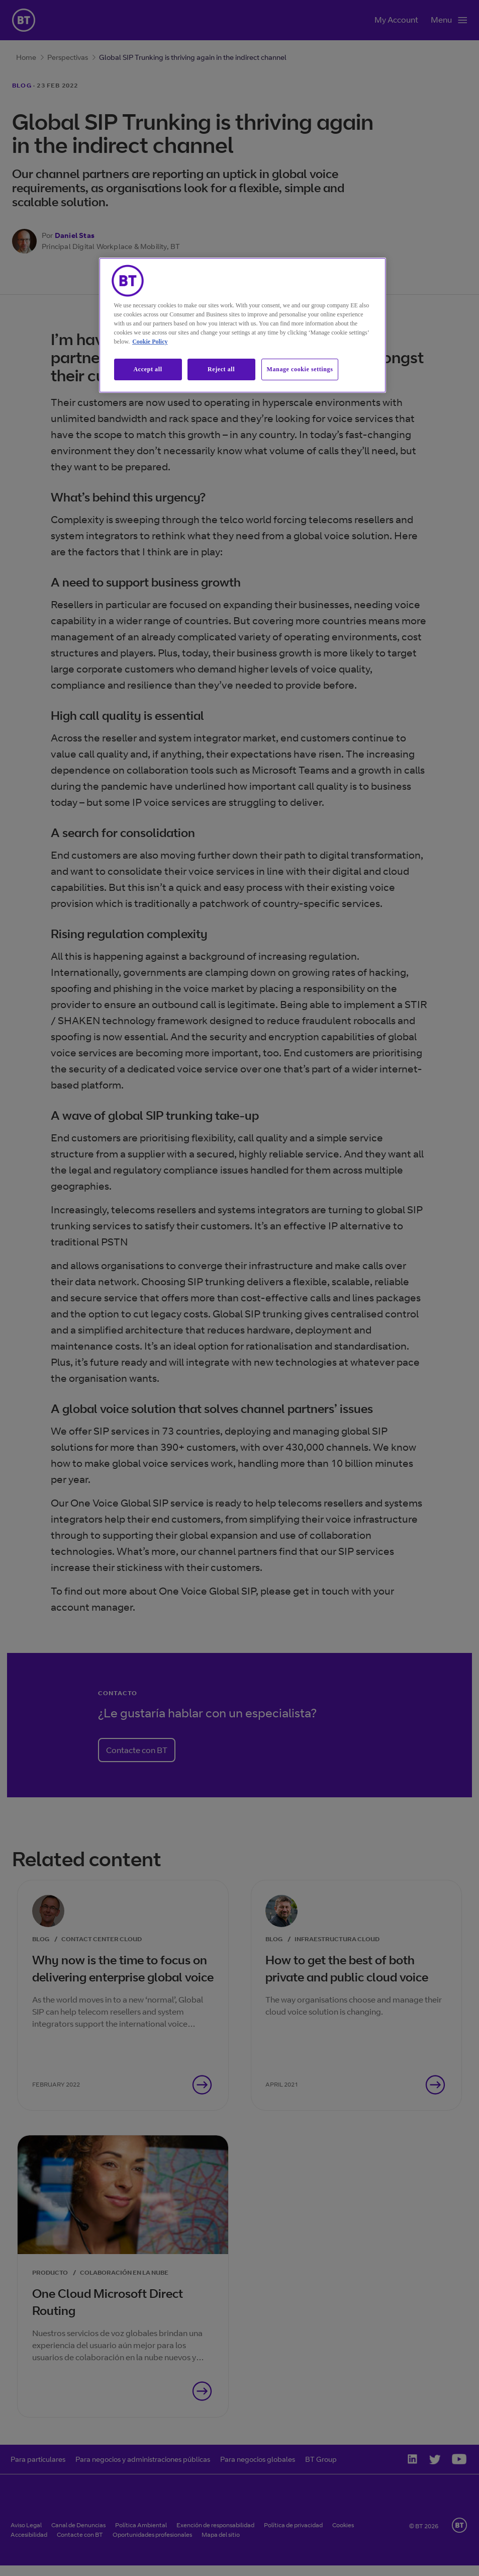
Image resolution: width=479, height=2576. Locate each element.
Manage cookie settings (300, 369)
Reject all (221, 369)
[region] (243, 325)
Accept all (148, 369)
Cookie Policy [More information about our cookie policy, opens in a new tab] (149, 341)
